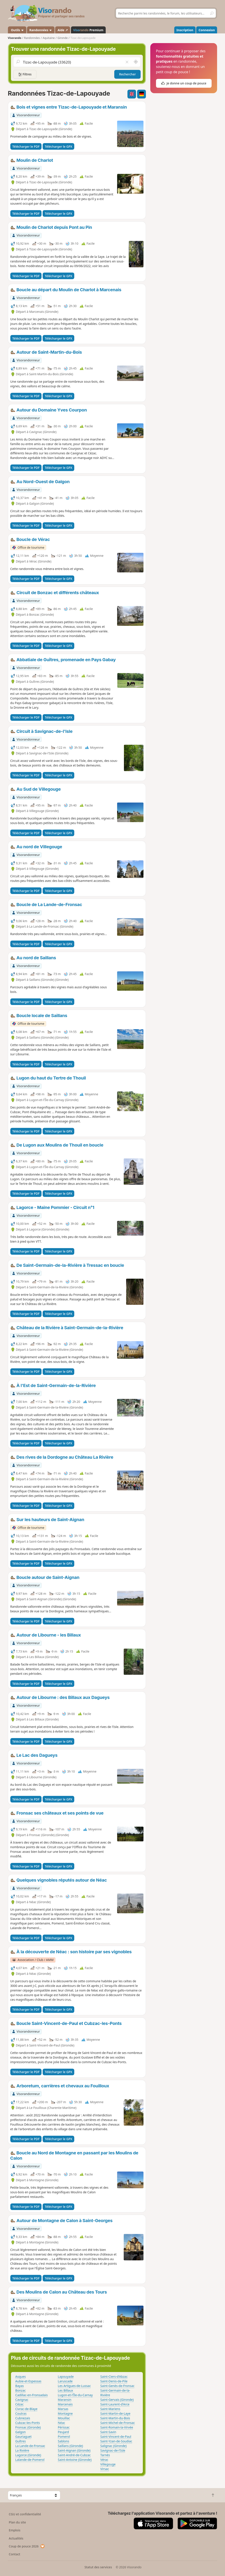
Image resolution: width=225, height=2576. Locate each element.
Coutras (21, 2413)
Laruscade (65, 2381)
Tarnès (105, 2455)
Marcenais (65, 2404)
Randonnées (40, 30)
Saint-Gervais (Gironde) (117, 2400)
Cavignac (21, 2400)
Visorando (14, 38)
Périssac (64, 2427)
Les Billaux (65, 2390)
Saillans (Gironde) (70, 2446)
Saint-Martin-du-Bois (115, 2418)
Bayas (19, 2386)
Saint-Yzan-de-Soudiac (116, 2441)
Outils (17, 30)
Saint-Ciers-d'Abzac (114, 2376)
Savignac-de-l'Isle (112, 2450)
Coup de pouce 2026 (27, 2546)
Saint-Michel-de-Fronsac (117, 2423)
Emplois (14, 2530)
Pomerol (64, 2436)
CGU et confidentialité (25, 2514)
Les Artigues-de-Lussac (74, 2386)
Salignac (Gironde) (113, 2446)
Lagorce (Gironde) (28, 2455)
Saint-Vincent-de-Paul (115, 2436)
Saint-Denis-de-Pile (114, 2381)
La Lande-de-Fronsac (30, 2446)
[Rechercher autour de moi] (135, 62)
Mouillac (64, 2418)
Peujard (63, 2432)
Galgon (20, 2432)
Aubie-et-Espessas (28, 2381)
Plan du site (17, 2522)
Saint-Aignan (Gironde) (74, 2450)
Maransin (64, 2400)
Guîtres (20, 2441)
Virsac (104, 2469)
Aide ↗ (63, 30)
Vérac (104, 2460)
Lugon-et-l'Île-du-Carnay (75, 2395)
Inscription (184, 30)
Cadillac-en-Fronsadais (31, 2395)
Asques (20, 2376)
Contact (14, 2554)
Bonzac (20, 2390)
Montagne (65, 2413)
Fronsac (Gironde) (28, 2427)
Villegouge (108, 2464)
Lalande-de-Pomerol (30, 2460)
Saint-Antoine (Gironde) (75, 2460)
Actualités (16, 2538)
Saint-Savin (108, 2432)
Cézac (19, 2404)
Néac (61, 2423)
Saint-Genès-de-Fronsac (117, 2386)
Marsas (63, 2409)
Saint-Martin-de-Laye (115, 2413)
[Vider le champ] (127, 62)
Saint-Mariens (110, 2409)
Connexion (207, 30)
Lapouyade (66, 2376)
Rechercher (127, 74)
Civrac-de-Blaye (26, 2409)
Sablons (63, 2441)
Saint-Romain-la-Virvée (116, 2427)
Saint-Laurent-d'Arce (115, 2404)
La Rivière (22, 2450)
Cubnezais (22, 2418)
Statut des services (98, 2567)
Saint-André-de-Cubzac (74, 2455)
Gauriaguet (23, 2436)
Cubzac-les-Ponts (27, 2423)
